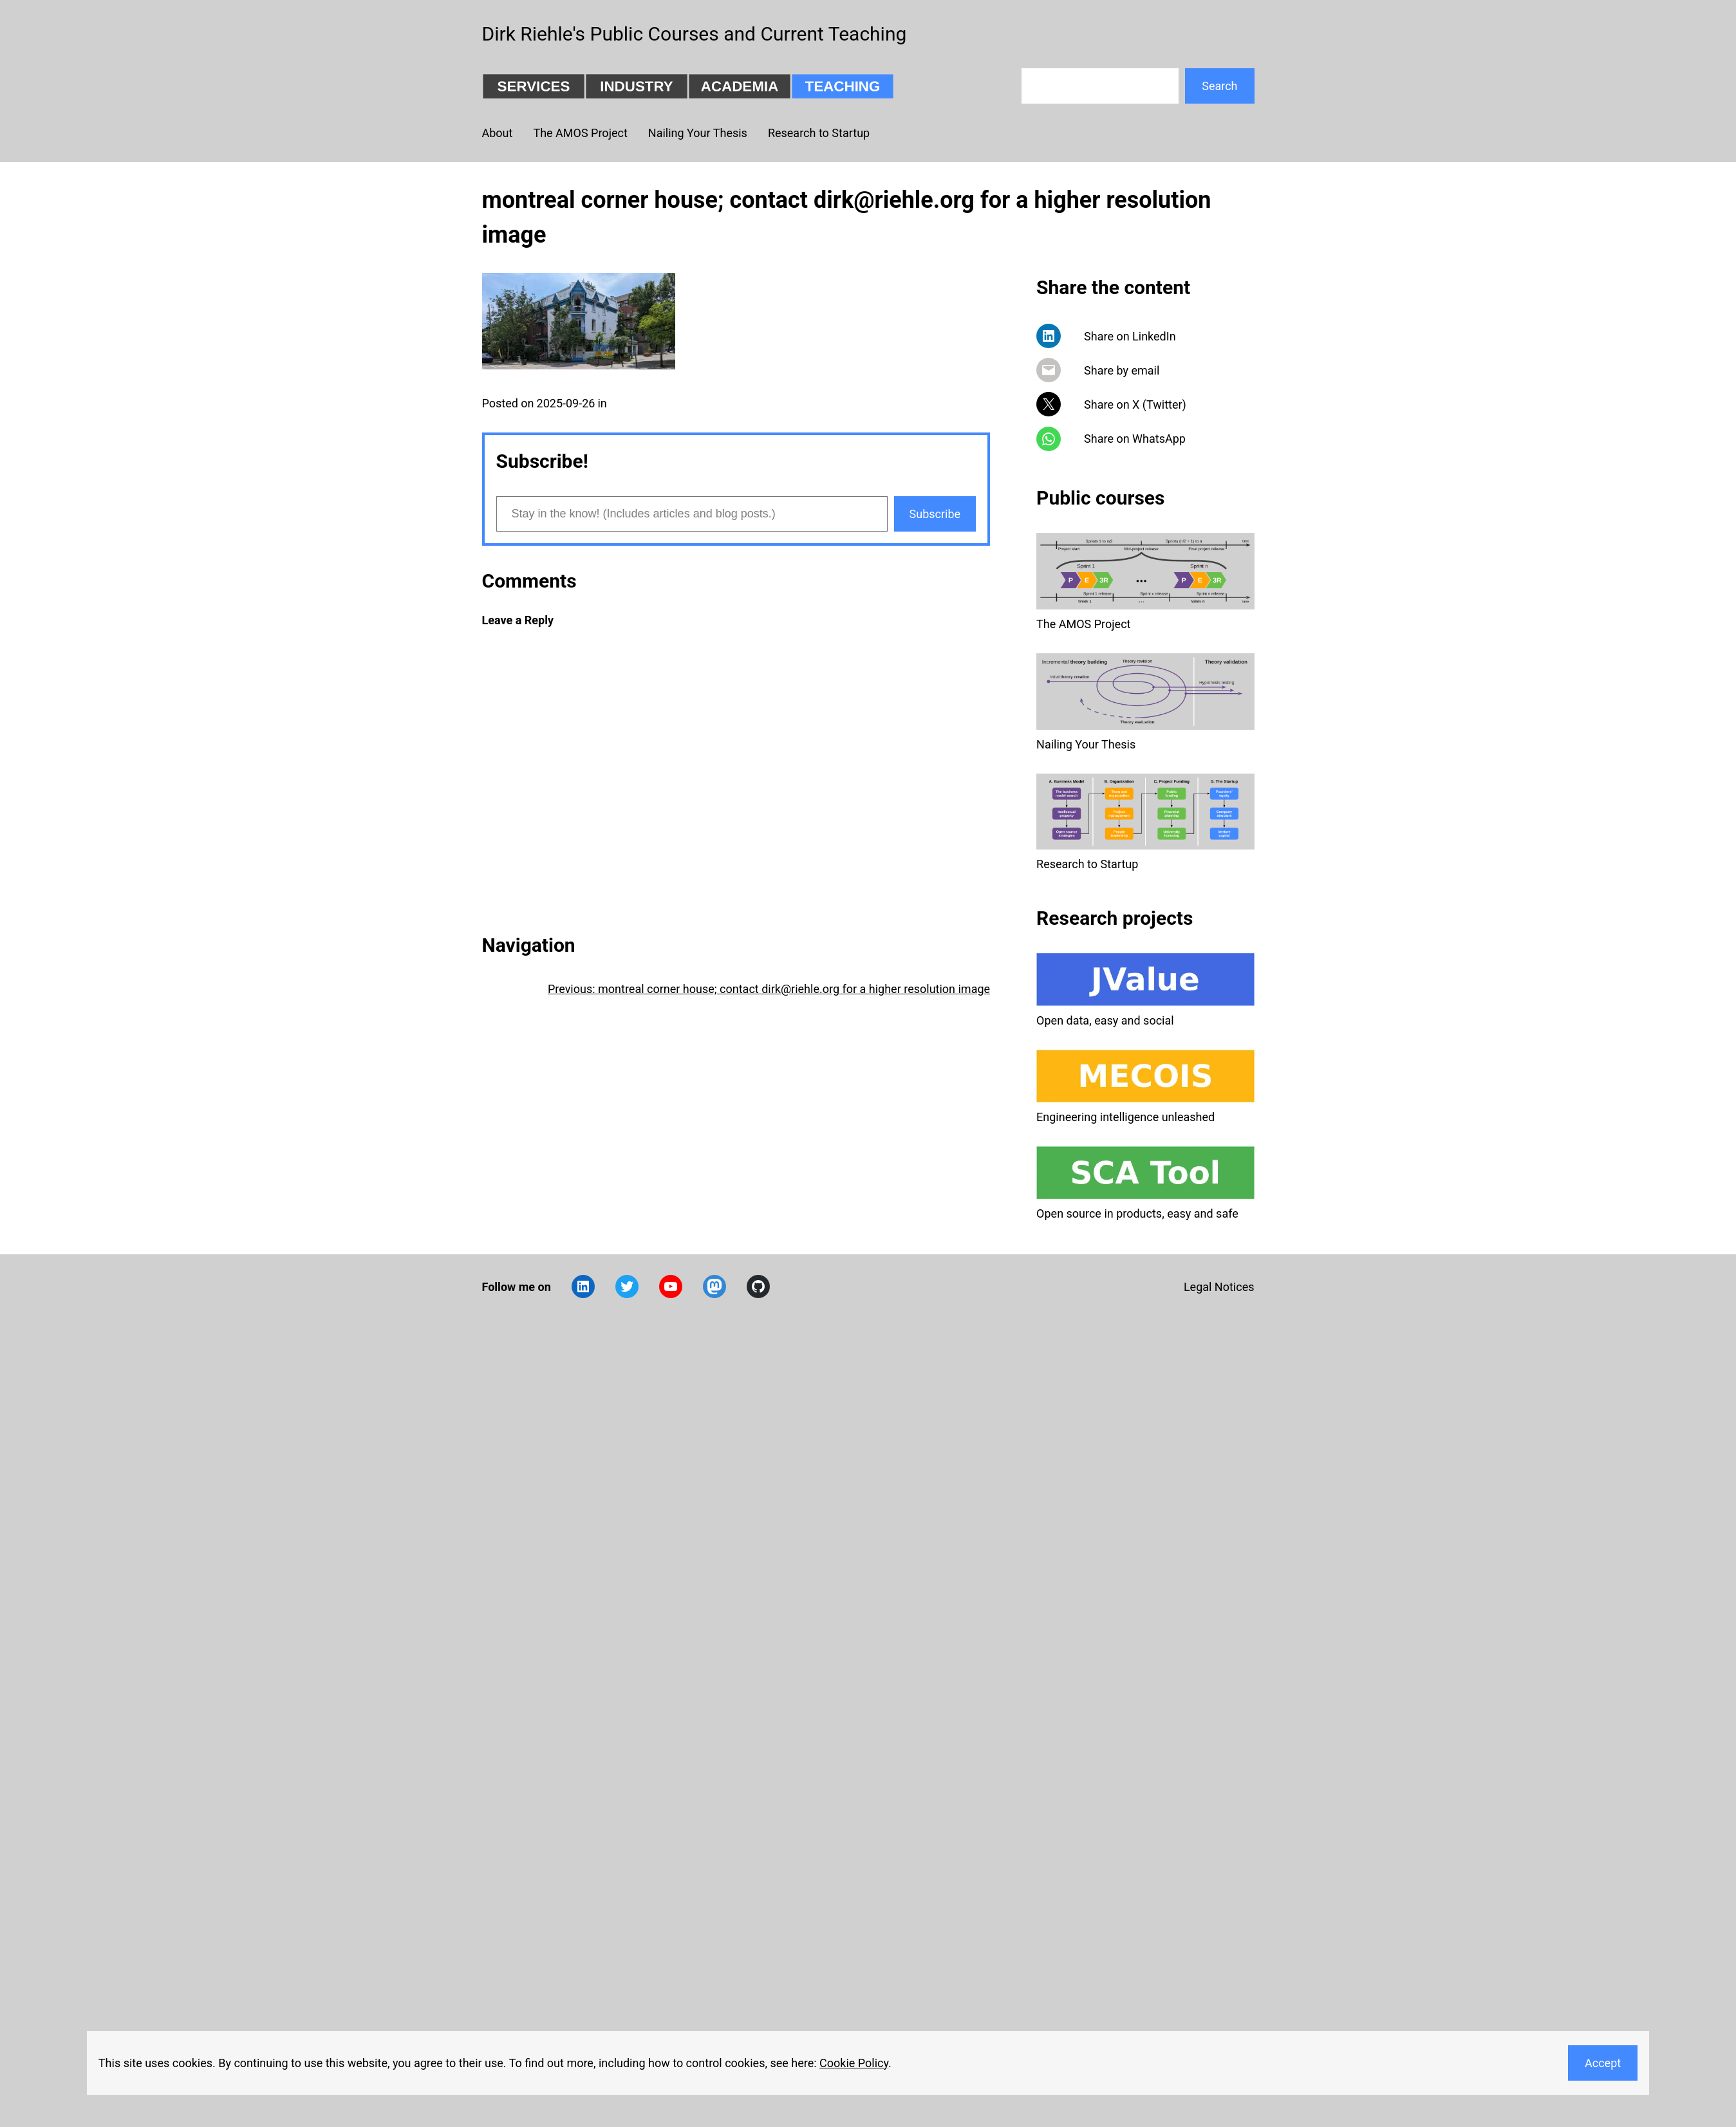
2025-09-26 (566, 403)
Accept (1603, 2063)
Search (1219, 86)
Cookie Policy (853, 2063)
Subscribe (935, 514)
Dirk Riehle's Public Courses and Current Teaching (694, 34)
